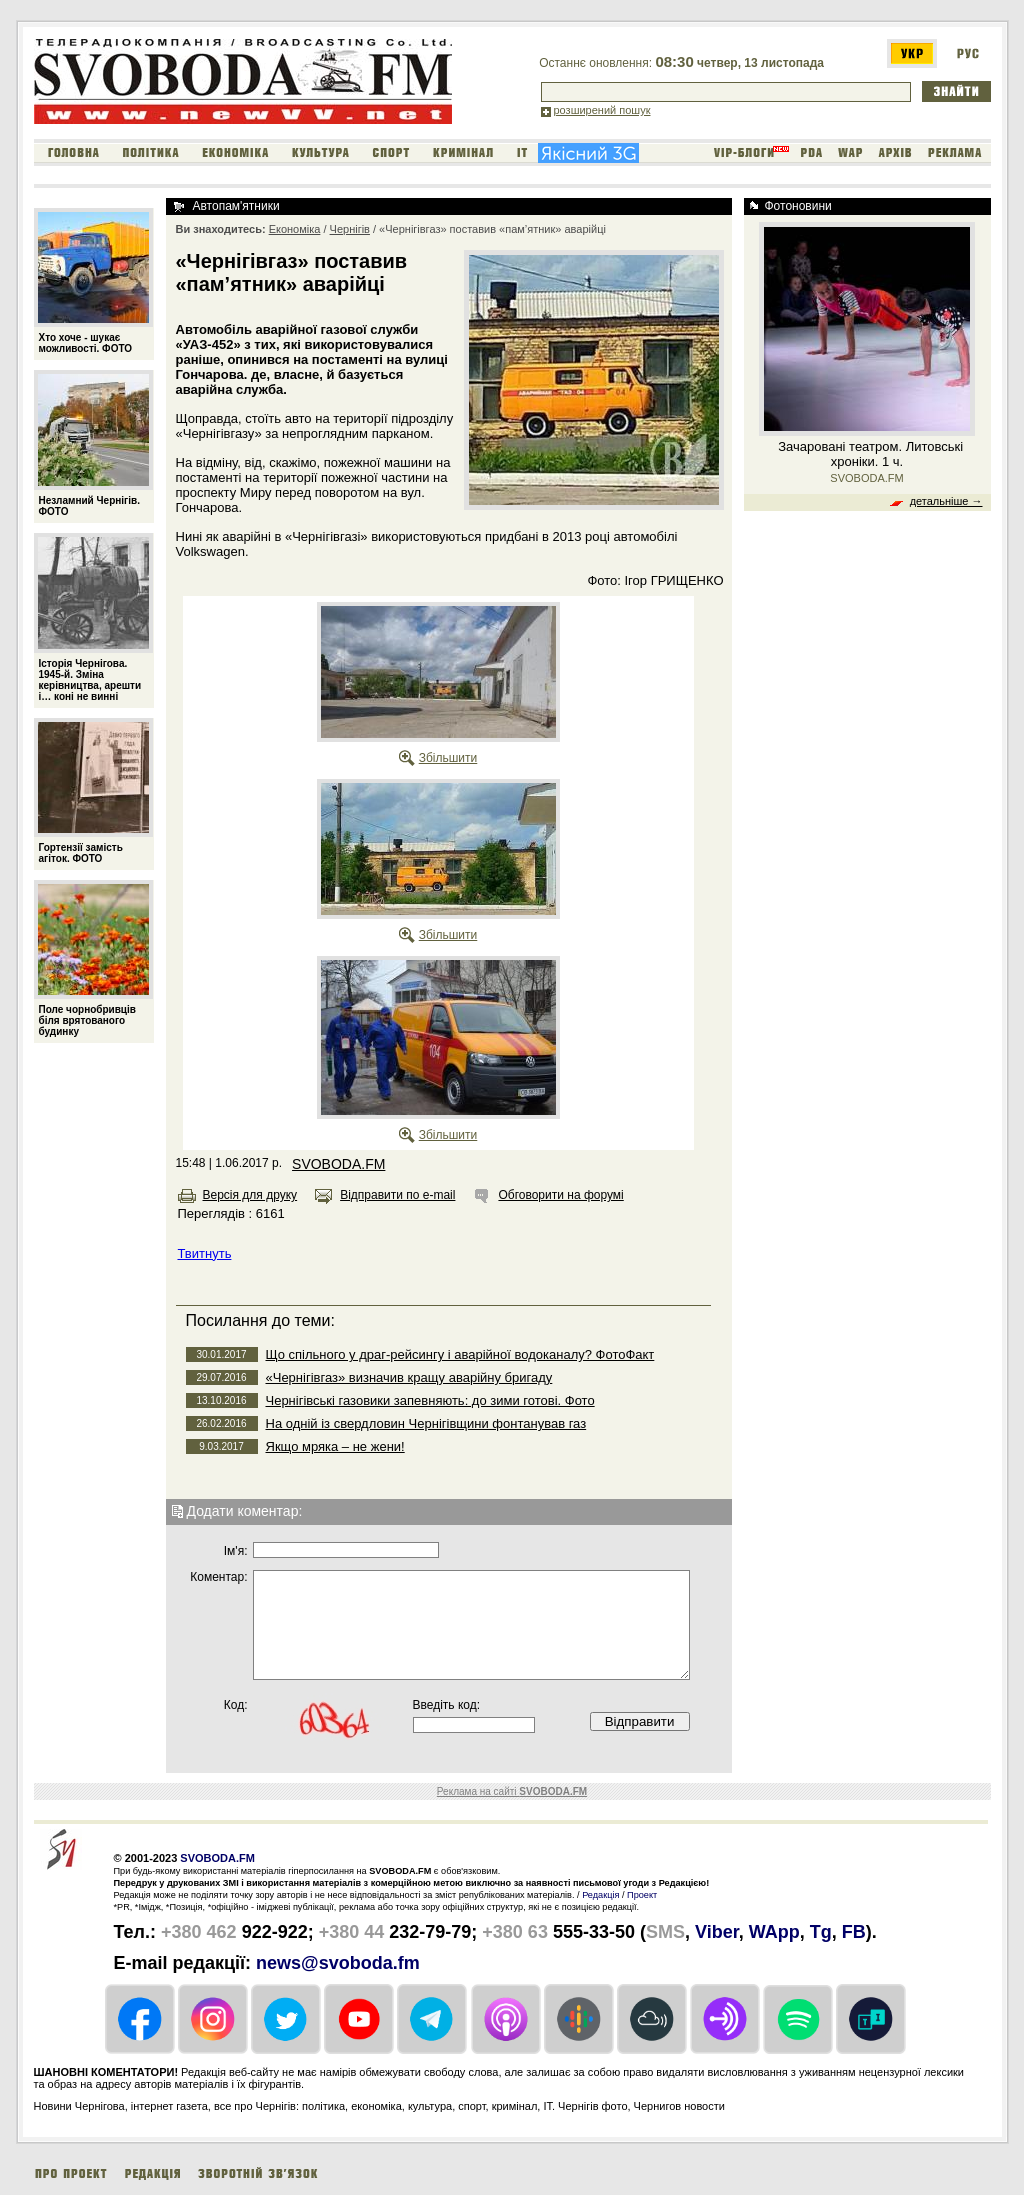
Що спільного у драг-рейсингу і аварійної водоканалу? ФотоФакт (460, 1354)
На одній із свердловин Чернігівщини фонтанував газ (426, 1423)
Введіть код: (447, 1705)
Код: (236, 1705)
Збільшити (448, 758)
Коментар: (218, 1577)
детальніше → (946, 501)
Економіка (295, 229)
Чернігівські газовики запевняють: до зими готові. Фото (430, 1400)
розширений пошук (602, 110)
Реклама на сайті (512, 1791)
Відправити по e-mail (397, 1195)
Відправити (640, 1721)
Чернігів (350, 229)
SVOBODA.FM (338, 1164)
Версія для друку (250, 1195)
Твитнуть (205, 1253)
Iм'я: (236, 1551)
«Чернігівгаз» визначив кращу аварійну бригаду (409, 1377)
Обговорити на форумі (560, 1195)
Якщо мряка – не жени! (335, 1446)
